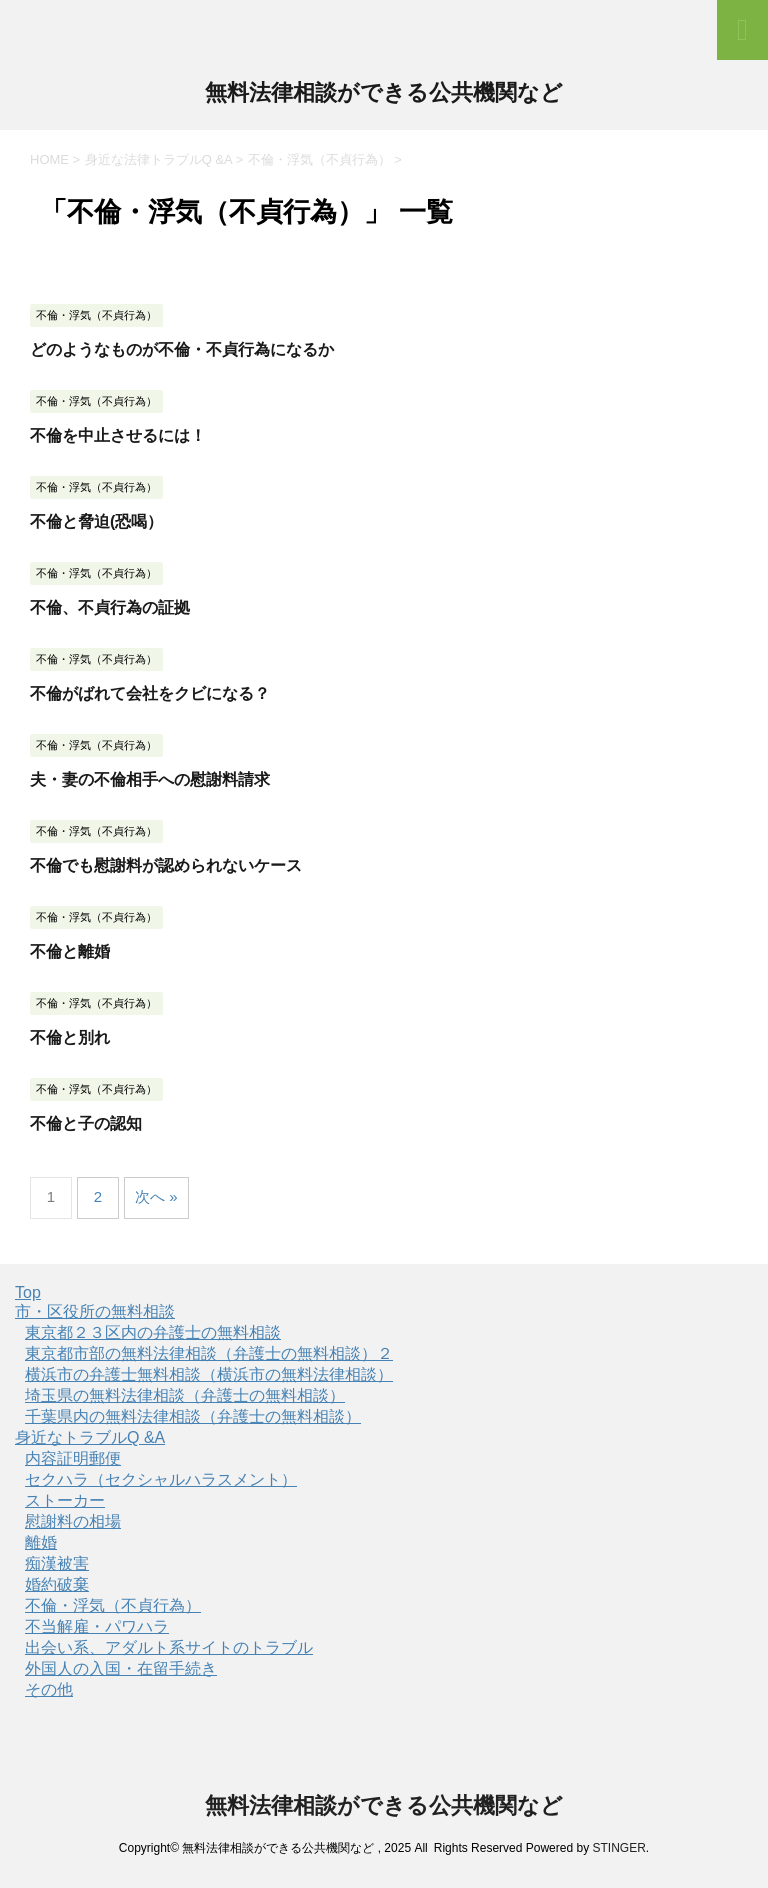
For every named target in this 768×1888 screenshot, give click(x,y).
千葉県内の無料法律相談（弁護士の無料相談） (193, 1416)
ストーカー (65, 1500)
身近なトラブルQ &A (90, 1437)
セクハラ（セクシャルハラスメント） (161, 1479)
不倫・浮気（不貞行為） (113, 1605)
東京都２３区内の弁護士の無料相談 (153, 1332)
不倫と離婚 (70, 951)
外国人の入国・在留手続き (121, 1668)
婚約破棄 (57, 1584)
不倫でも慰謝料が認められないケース (166, 865)
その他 (49, 1689)
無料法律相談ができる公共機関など (384, 94)
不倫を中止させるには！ (118, 435)
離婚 (41, 1542)
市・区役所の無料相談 (95, 1311)
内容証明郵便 (73, 1458)
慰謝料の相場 (73, 1521)
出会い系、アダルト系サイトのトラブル (169, 1647)
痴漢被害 (57, 1563)
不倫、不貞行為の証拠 (110, 607)
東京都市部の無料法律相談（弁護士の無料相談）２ (209, 1353)
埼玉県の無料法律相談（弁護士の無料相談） (185, 1395)
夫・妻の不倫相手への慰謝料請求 (150, 779)
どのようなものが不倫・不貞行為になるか (182, 349)
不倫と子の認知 (86, 1123)
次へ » (156, 1196)
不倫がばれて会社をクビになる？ (150, 693)
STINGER (618, 1848)
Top (28, 1292)
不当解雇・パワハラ (97, 1626)
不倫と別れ (70, 1037)
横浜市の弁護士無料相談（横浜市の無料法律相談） (209, 1374)
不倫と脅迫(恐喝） (96, 521)
